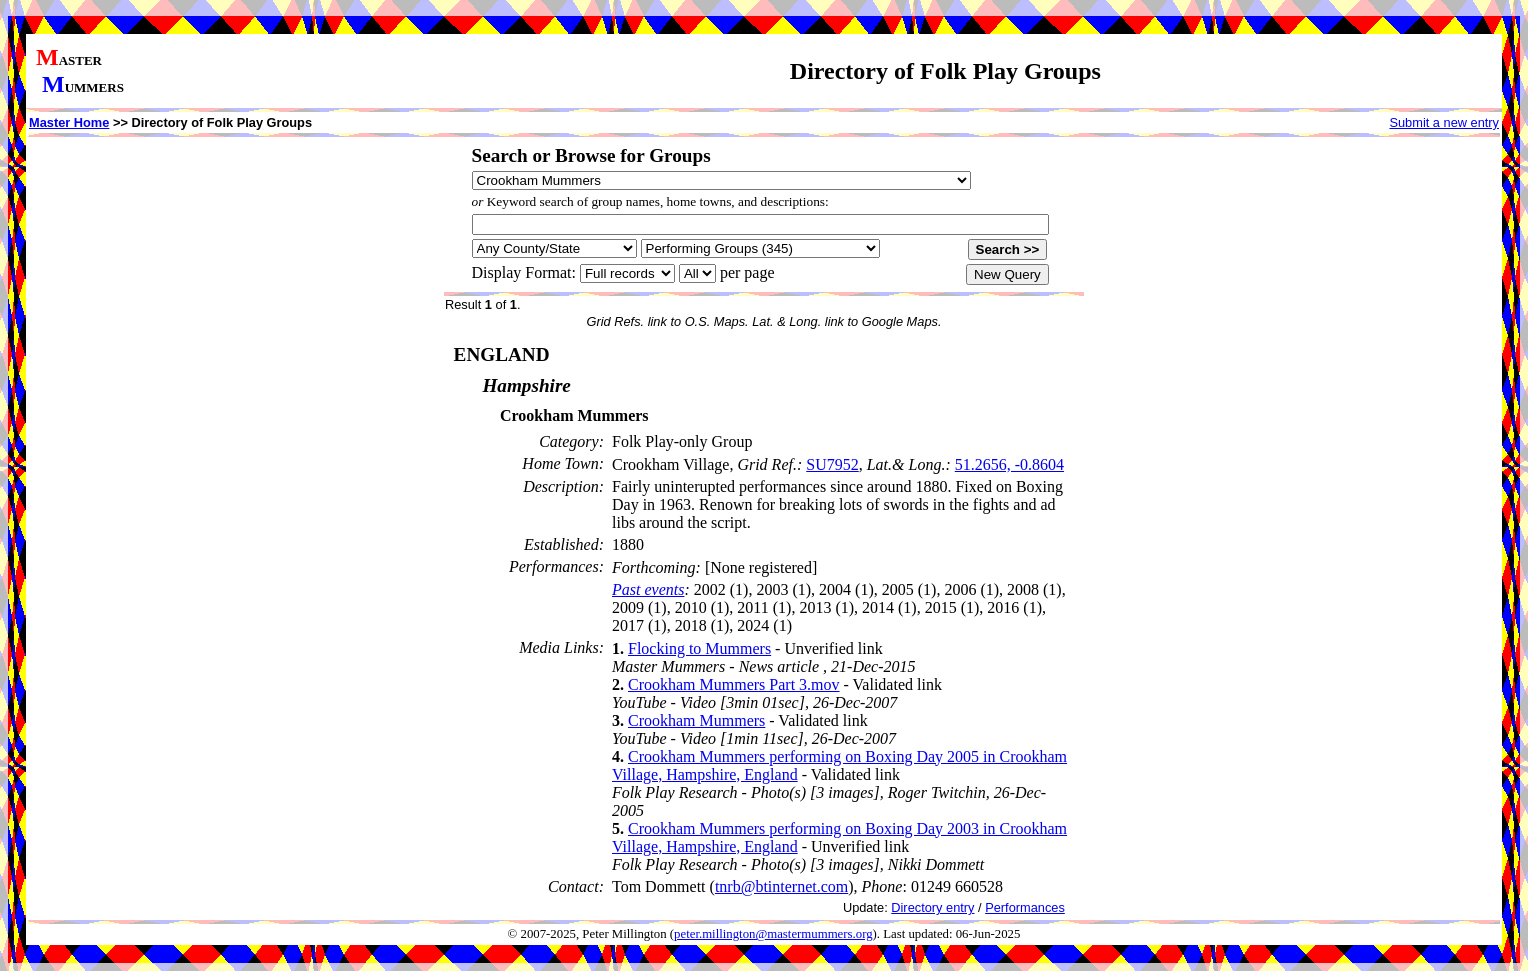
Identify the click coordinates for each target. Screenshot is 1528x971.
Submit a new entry (1444, 122)
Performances (1025, 907)
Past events (648, 589)
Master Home (69, 122)
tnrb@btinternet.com (781, 886)
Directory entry (932, 907)
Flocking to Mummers (699, 648)
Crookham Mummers (696, 720)
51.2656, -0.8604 (1009, 464)
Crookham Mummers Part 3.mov (734, 684)
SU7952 (832, 464)
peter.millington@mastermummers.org (773, 934)
